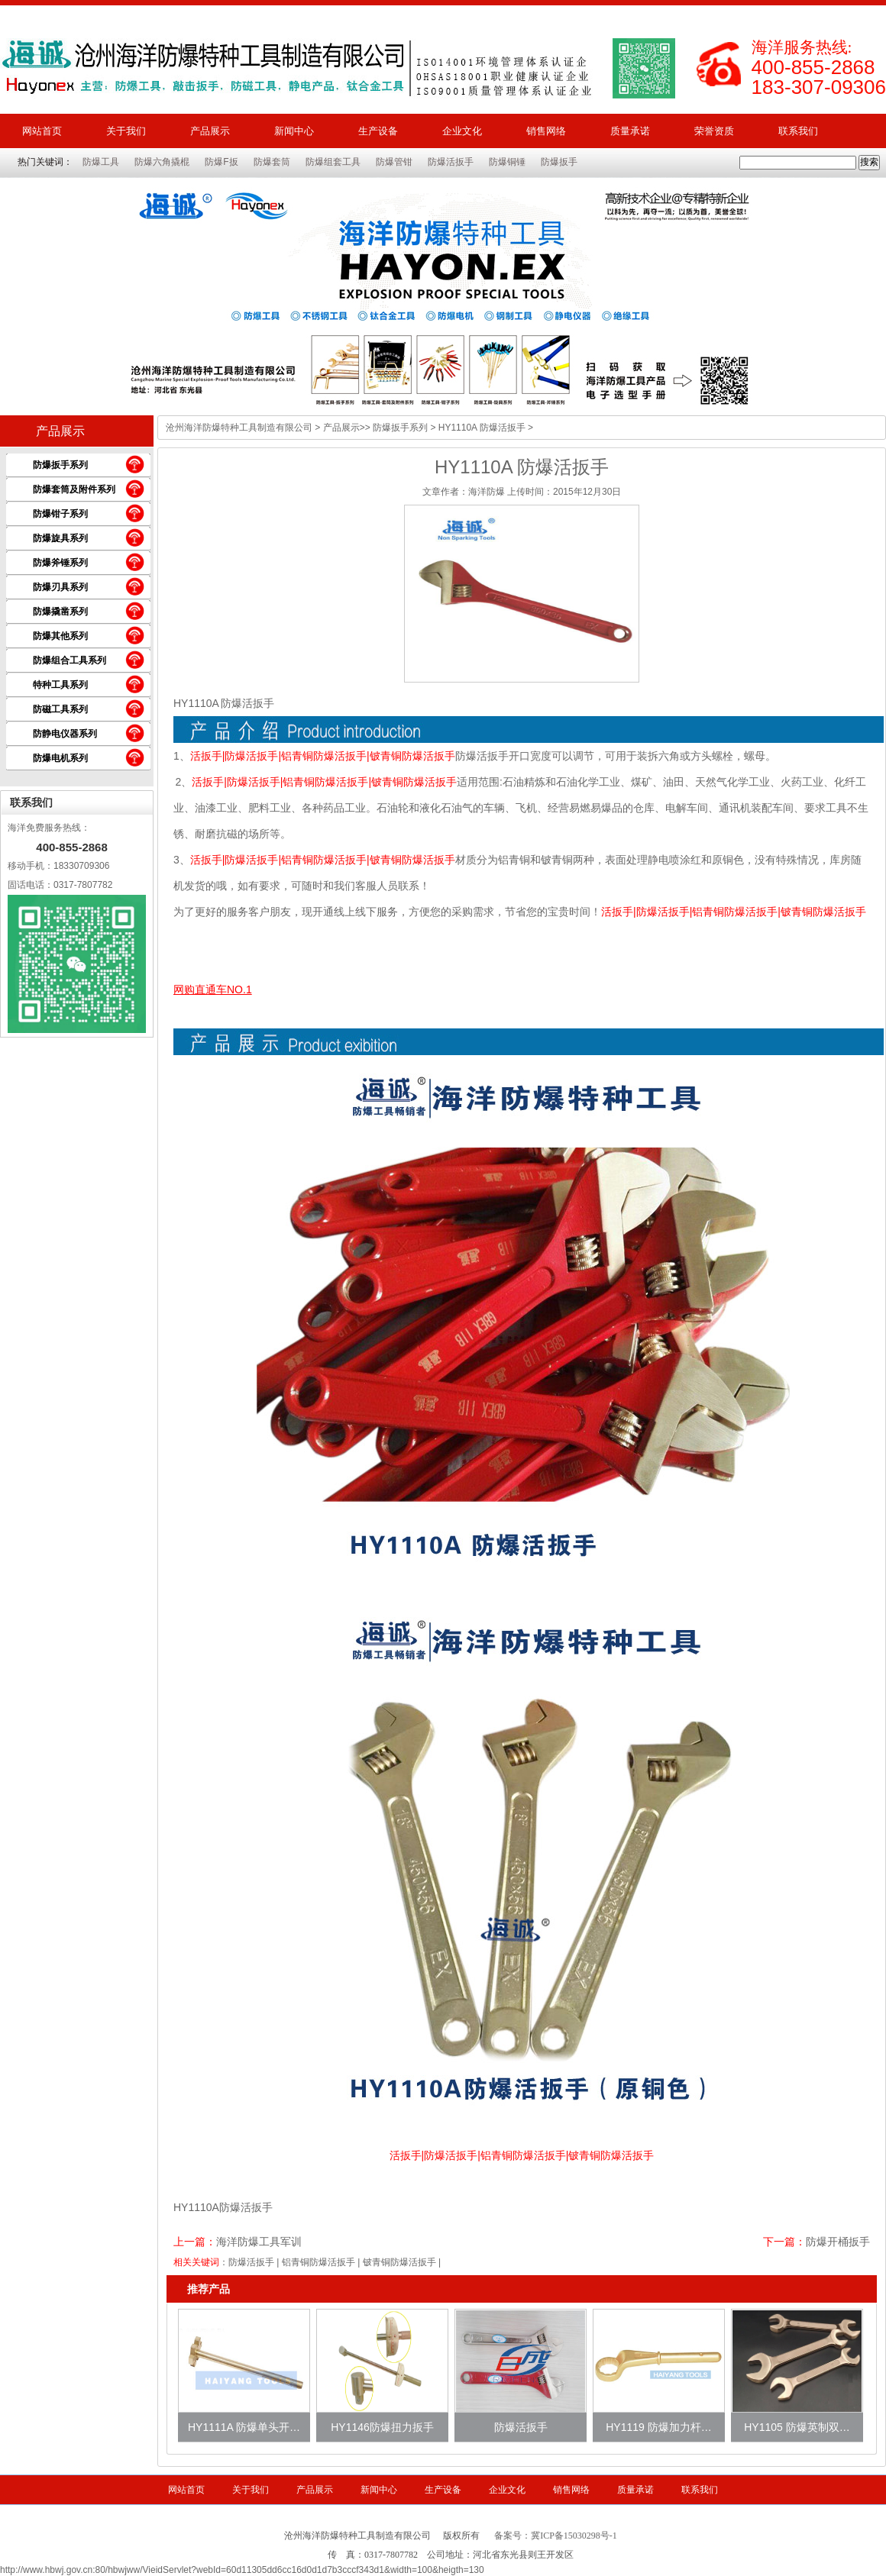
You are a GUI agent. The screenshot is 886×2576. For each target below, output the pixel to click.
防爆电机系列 (60, 758)
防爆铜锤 (507, 162)
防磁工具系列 (60, 709)
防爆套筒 (272, 162)
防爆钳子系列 (60, 513)
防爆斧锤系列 (60, 562)
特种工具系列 (60, 685)
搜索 (869, 162)
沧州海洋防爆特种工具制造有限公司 (239, 427)
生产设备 (378, 131)
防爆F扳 (221, 162)
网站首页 (42, 131)
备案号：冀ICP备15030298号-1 (555, 2535)
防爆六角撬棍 (161, 162)
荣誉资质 (714, 131)
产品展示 (210, 131)
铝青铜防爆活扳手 (318, 2262)
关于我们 (126, 131)
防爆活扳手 (451, 162)
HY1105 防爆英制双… (796, 2427)
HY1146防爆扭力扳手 (382, 2427)
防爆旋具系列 (60, 538)
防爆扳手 (559, 162)
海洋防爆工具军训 (259, 2241)
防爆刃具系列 (60, 587)
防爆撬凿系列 (60, 611)
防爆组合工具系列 (69, 660)
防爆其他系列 (60, 636)
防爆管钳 (394, 162)
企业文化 (462, 131)
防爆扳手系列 (60, 465)
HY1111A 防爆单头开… (244, 2427)
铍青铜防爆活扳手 (399, 2262)
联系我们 (798, 131)
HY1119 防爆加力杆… (658, 2427)
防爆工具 (100, 162)
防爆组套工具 (333, 162)
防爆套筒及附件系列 (74, 489)
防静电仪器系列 (65, 733)
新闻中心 (294, 131)
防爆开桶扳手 (838, 2241)
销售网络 (546, 131)
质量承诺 (630, 131)
